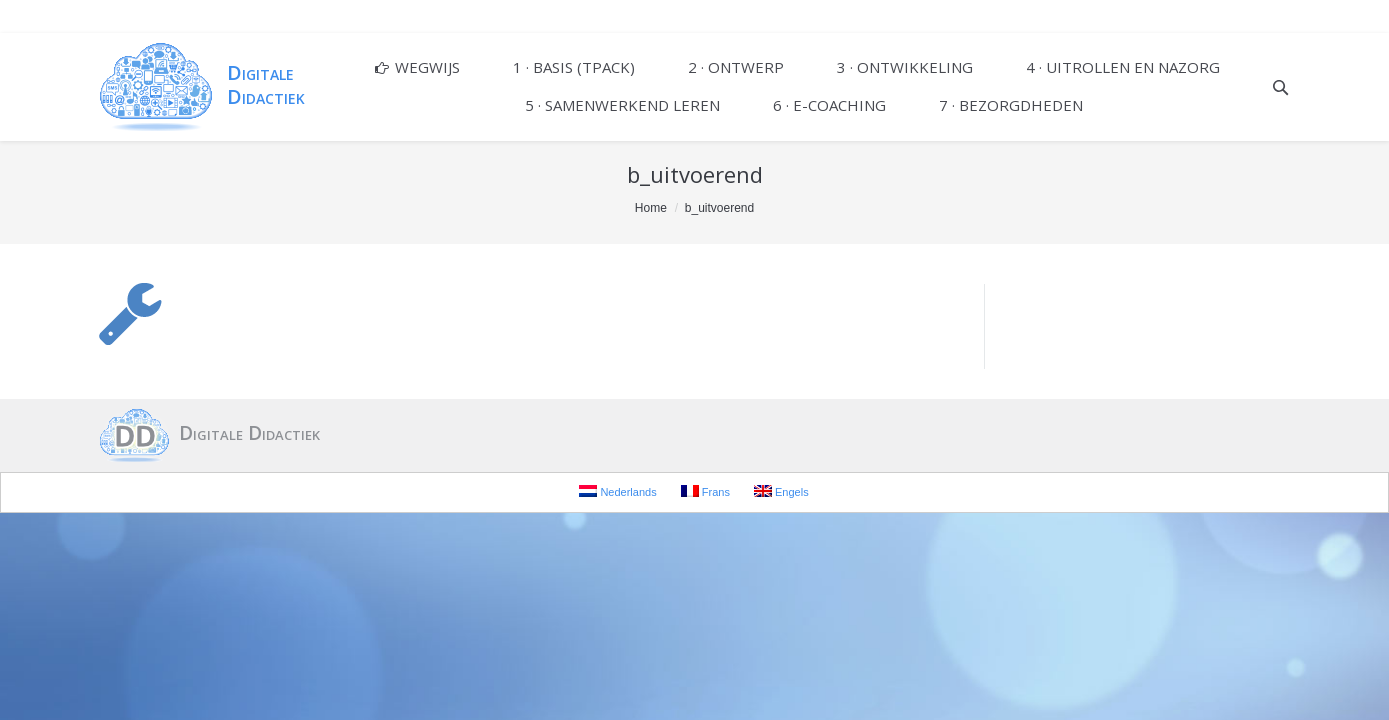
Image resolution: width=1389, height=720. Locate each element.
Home (651, 208)
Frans (705, 491)
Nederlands (617, 491)
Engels (781, 491)
